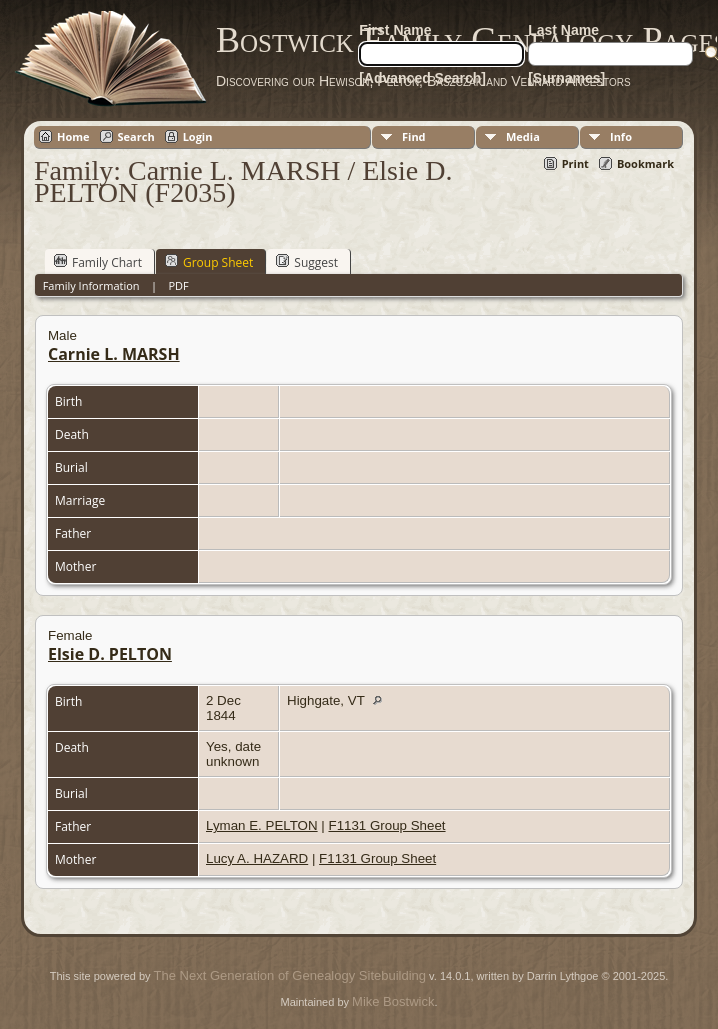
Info (621, 136)
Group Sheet (209, 262)
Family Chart (98, 262)
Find (414, 136)
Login (198, 136)
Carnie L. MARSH (114, 354)
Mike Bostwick (393, 1001)
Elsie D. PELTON (110, 654)
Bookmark (645, 163)
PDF (178, 285)
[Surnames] (566, 78)
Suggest (307, 262)
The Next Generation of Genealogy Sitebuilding (290, 975)
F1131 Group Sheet (386, 825)
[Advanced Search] (422, 78)
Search (136, 136)
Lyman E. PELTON (262, 825)
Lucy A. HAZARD (257, 858)
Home (73, 136)
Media (523, 136)
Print (575, 163)
